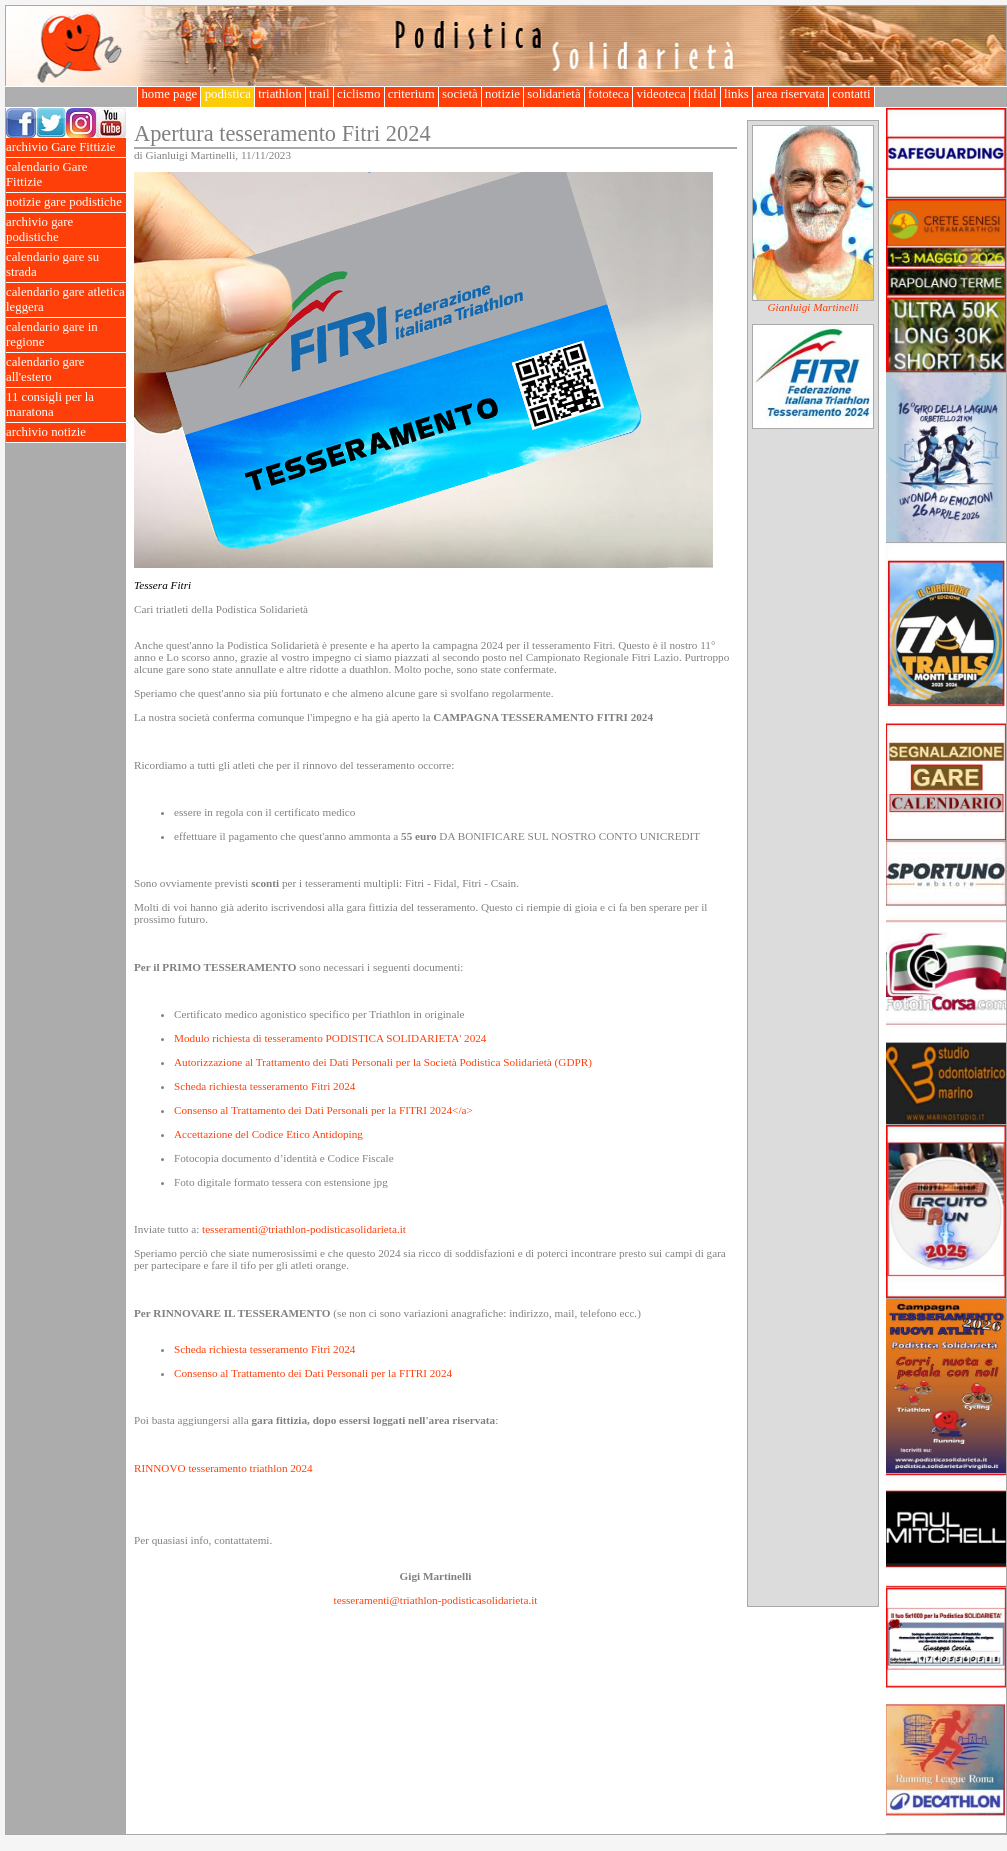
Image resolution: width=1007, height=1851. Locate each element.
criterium (411, 94)
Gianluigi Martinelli (812, 307)
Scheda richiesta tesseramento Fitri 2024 (264, 1086)
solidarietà (554, 94)
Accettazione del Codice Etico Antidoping (268, 1134)
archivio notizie (66, 432)
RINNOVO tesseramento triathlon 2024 (223, 1468)
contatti (851, 94)
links (736, 94)
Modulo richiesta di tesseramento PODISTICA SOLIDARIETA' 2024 (330, 1038)
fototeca (609, 94)
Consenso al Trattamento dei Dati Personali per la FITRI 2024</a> (323, 1110)
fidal (705, 94)
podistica (227, 94)
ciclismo (359, 94)
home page (169, 94)
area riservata (790, 94)
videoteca (660, 94)
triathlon (280, 94)
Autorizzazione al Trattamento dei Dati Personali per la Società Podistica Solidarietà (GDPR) (383, 1062)
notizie (502, 94)
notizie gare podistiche (66, 202)
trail (319, 94)
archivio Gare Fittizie (66, 147)
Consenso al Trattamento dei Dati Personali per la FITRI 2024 (313, 1373)
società (460, 94)
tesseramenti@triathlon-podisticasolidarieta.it (304, 1229)
